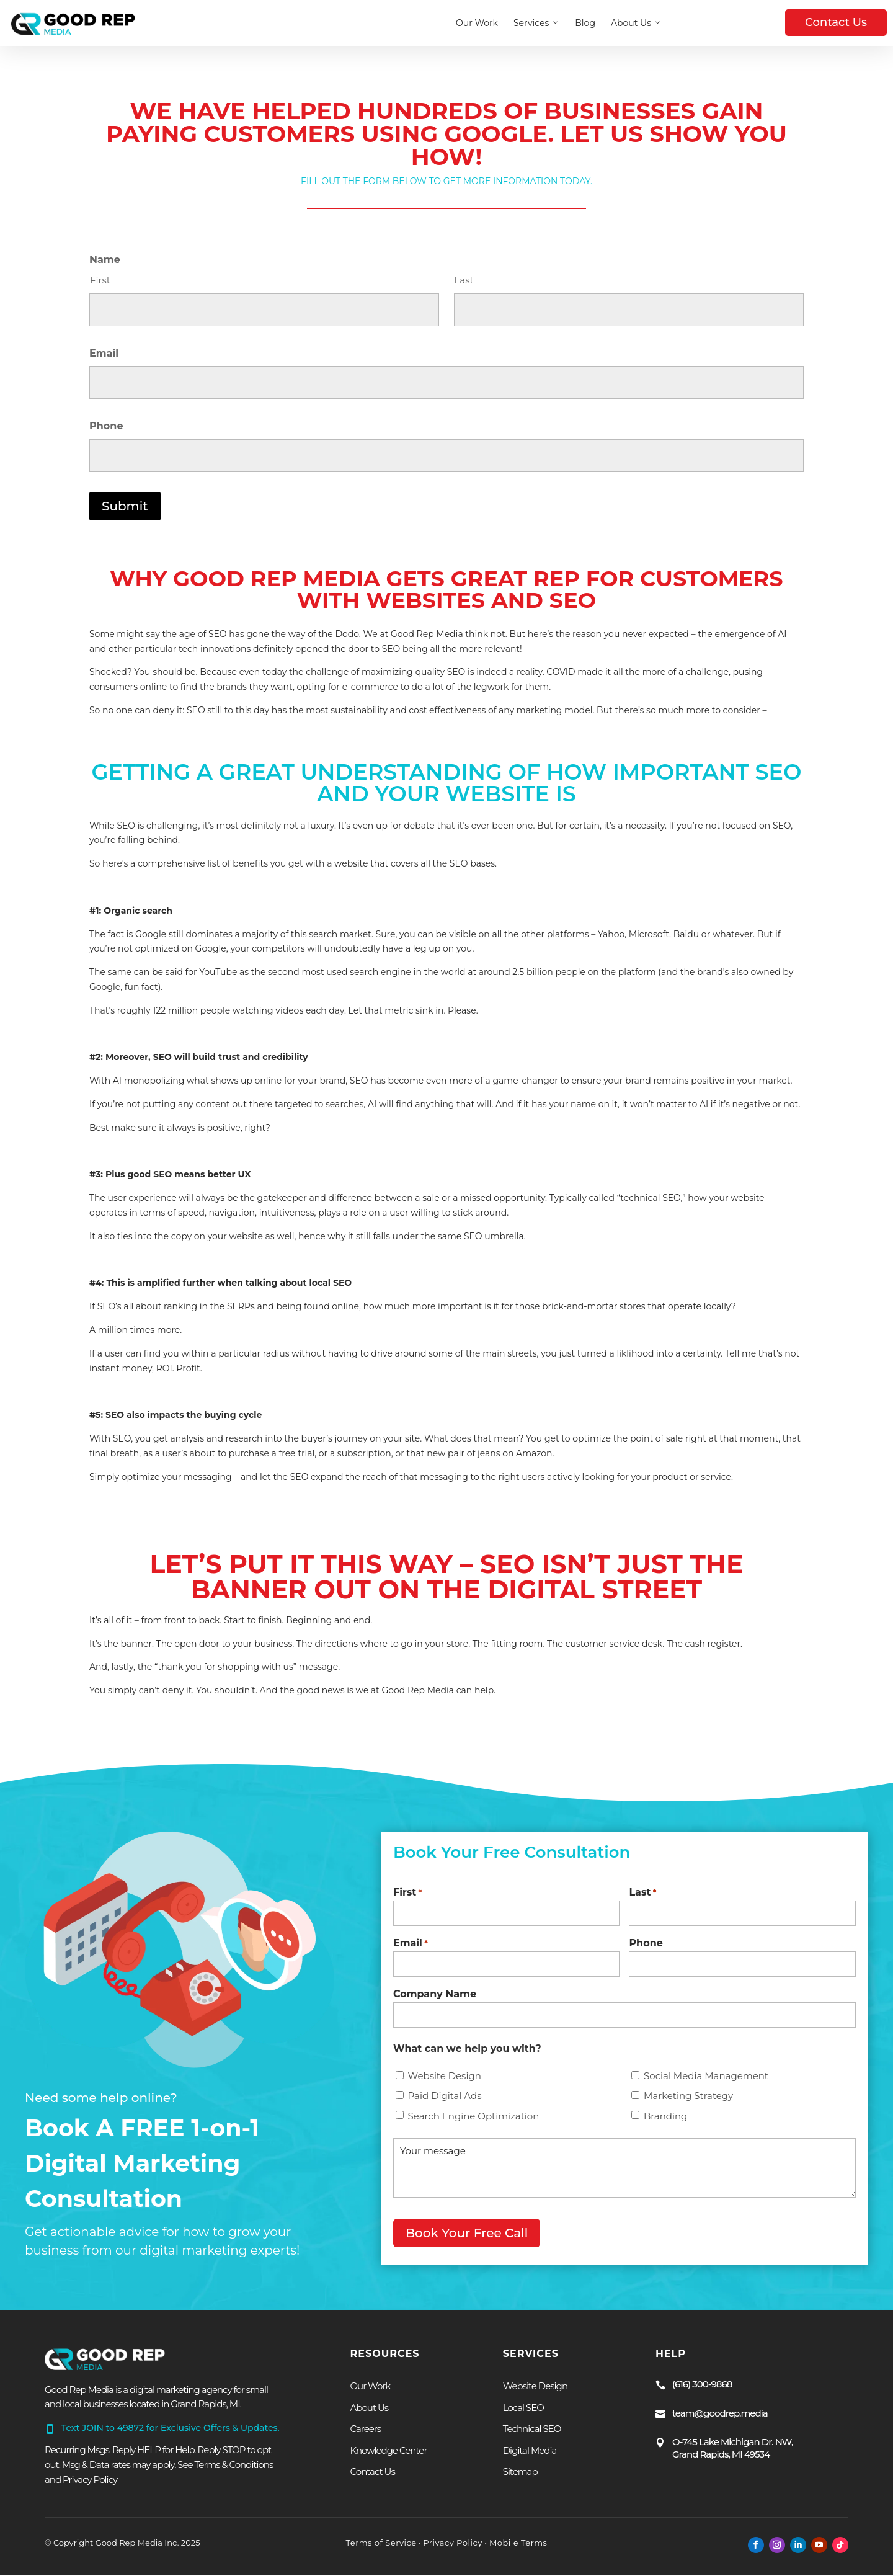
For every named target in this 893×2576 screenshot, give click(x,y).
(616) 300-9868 (702, 2384)
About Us (636, 23)
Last (464, 280)
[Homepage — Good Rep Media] (73, 23)
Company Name (434, 2002)
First (100, 280)
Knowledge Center (388, 2450)
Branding (665, 2124)
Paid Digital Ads (445, 2104)
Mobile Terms (517, 2542)
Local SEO (523, 2407)
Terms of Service (381, 2542)
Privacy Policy (452, 2542)
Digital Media (530, 2450)
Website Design (444, 2084)
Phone (106, 426)
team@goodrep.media (720, 2413)
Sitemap (520, 2471)
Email (103, 353)
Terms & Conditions (234, 2465)
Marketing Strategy (688, 2104)
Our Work (477, 23)
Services (536, 23)
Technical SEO (532, 2429)
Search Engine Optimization (474, 2124)
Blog (585, 23)
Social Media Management (706, 2084)
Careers (365, 2429)
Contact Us (836, 22)
